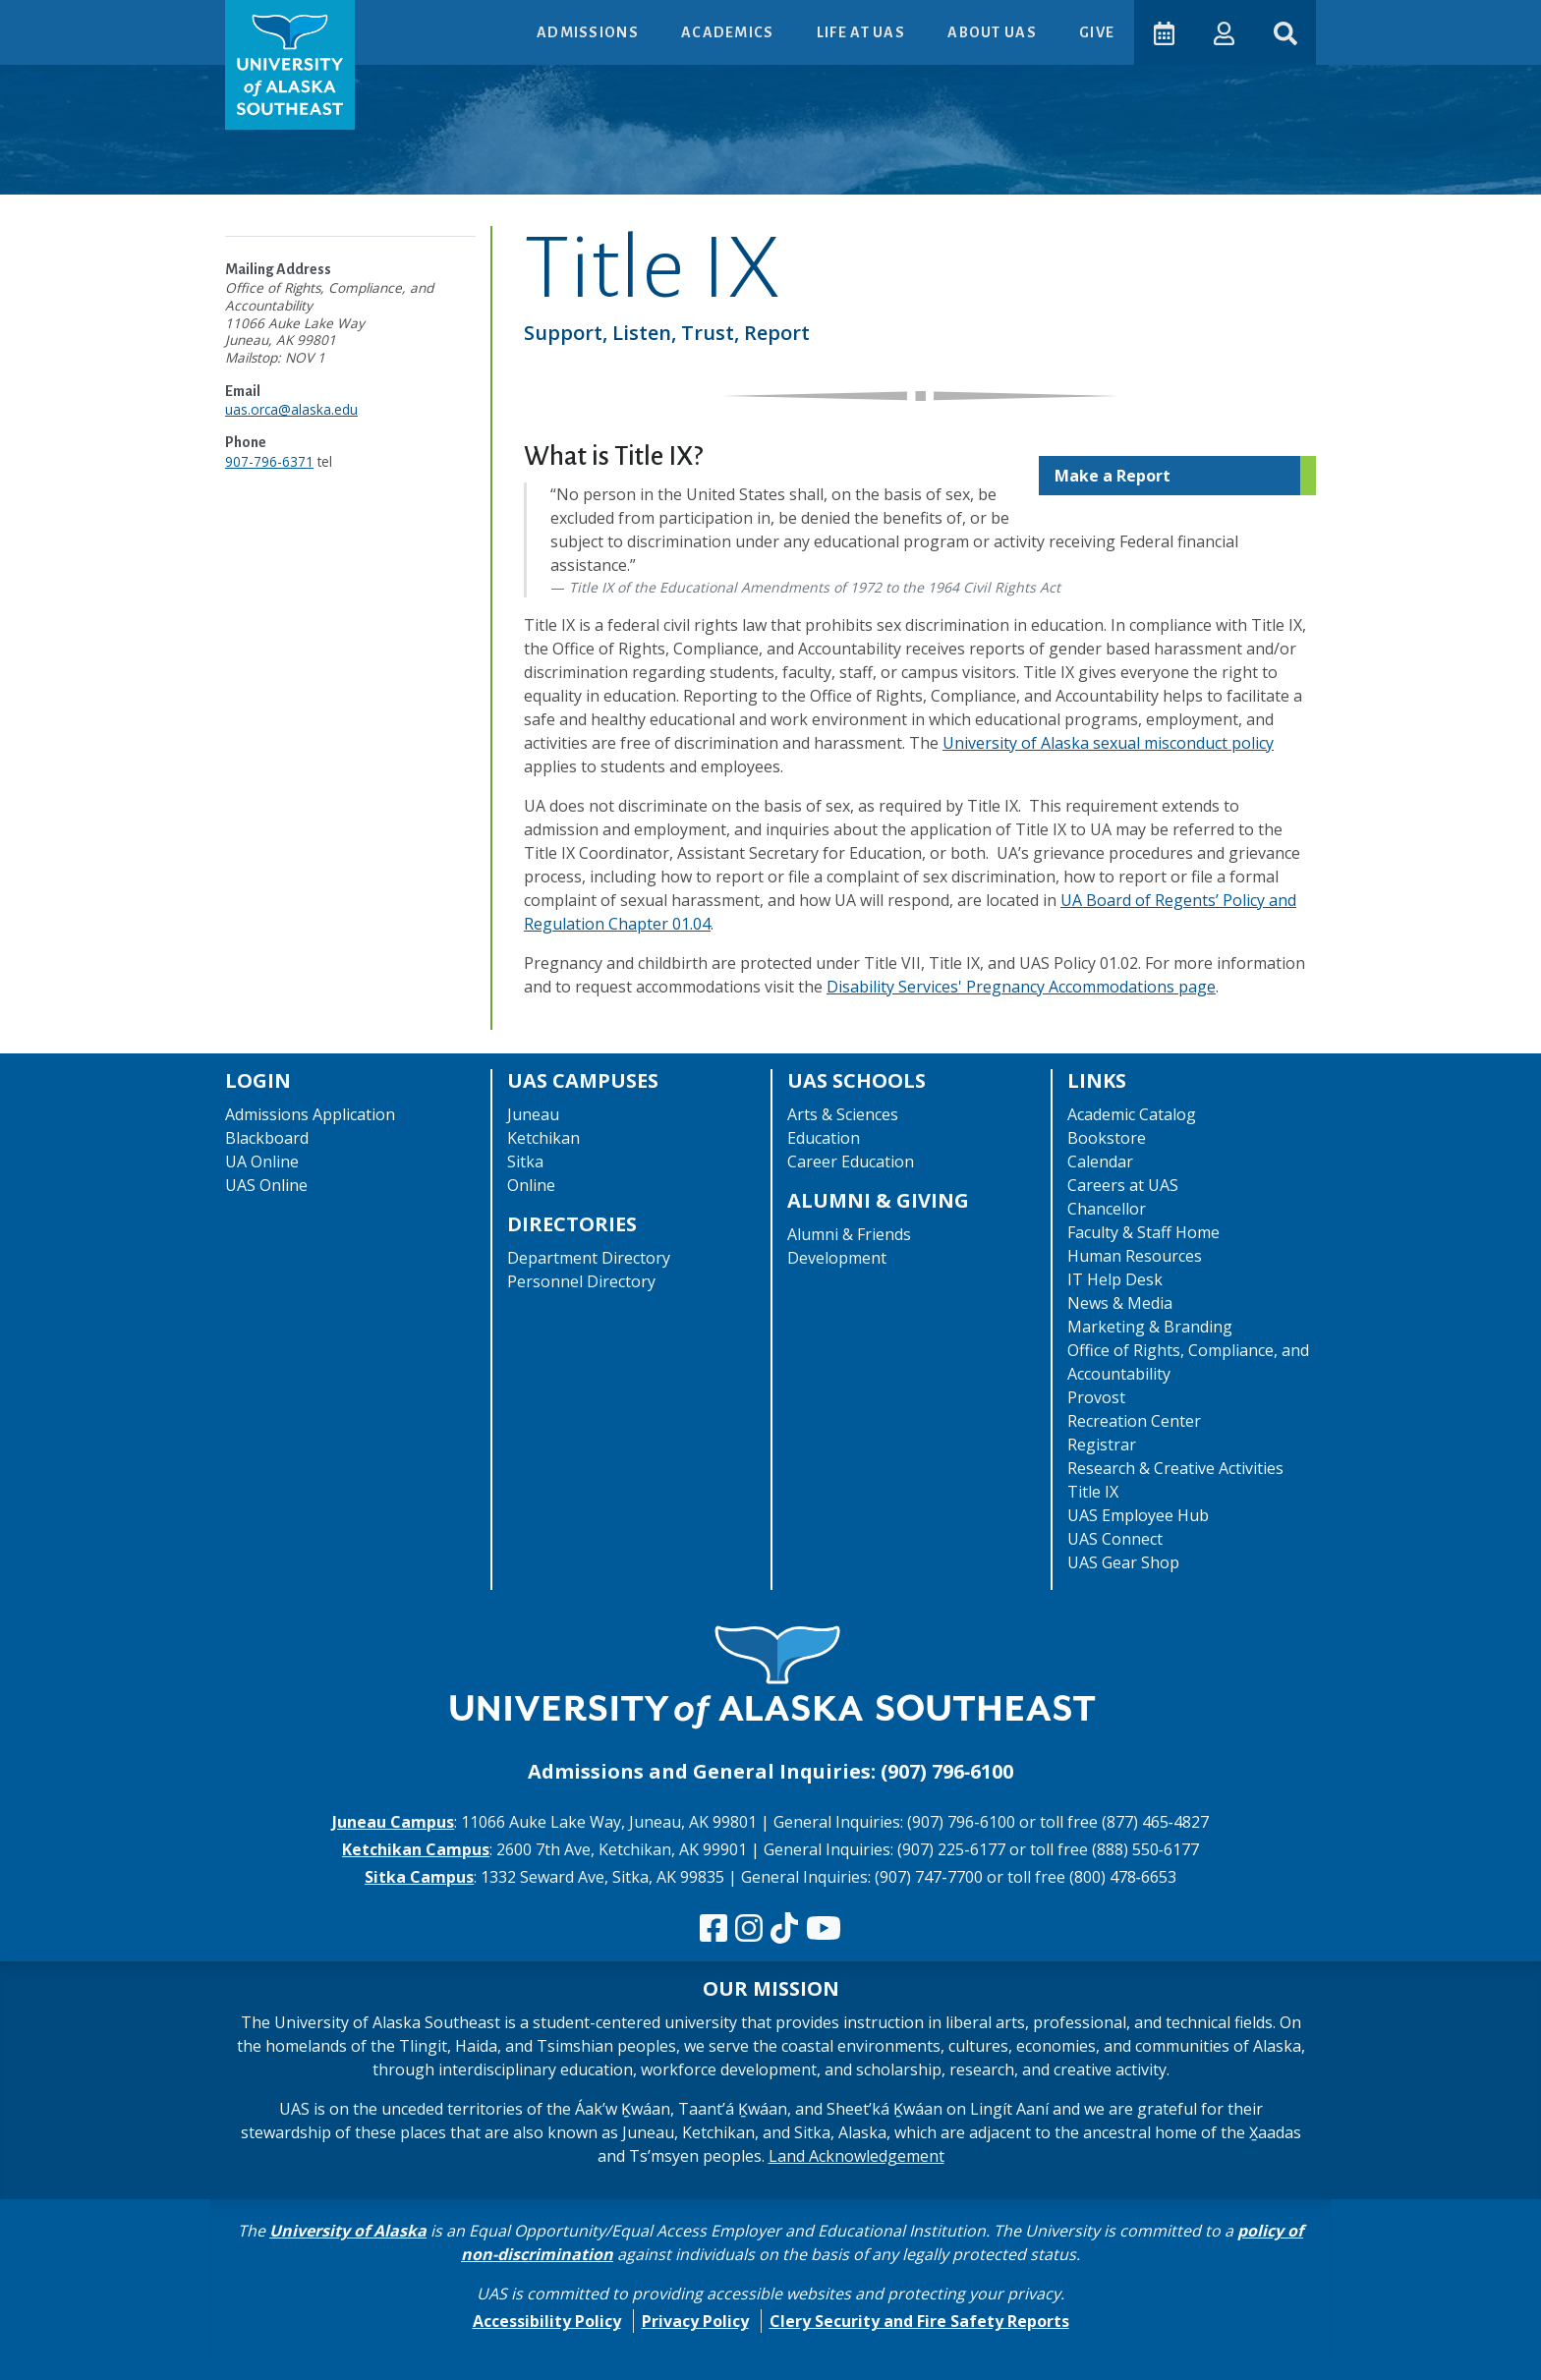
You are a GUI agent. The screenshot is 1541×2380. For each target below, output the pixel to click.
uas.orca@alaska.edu (291, 409)
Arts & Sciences (842, 1114)
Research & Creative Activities (1175, 1468)
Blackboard (267, 1138)
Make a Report (1112, 475)
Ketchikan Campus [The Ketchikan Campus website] (415, 1849)
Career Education (850, 1161)
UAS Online (266, 1185)
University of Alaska (348, 2230)
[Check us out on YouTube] (823, 1929)
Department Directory (588, 1258)
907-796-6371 (269, 461)
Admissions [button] (588, 32)
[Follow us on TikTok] (784, 1929)
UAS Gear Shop (1123, 1562)
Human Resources (1134, 1256)
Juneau (533, 1114)
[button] (1223, 32)
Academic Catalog (1131, 1114)
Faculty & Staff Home (1143, 1232)
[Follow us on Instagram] (749, 1929)
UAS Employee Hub (1138, 1515)
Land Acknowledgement (856, 2156)
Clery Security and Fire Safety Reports (919, 2321)
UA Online (262, 1161)
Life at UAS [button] (861, 32)
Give (1095, 32)
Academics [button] (728, 32)
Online (531, 1185)
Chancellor (1106, 1208)
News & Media (1119, 1303)
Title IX (1092, 1491)
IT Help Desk (1115, 1279)
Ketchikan (543, 1138)
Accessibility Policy (547, 2321)
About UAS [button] (992, 32)
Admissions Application (310, 1114)
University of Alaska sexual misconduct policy (1108, 743)
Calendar (1100, 1161)
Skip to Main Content (92, 19)
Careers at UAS (1122, 1185)
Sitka (525, 1161)
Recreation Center (1134, 1421)
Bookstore (1106, 1138)
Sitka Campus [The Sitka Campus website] (419, 1877)
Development (836, 1258)
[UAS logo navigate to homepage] (290, 65)
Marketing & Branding (1149, 1326)
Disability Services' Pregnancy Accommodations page (1021, 986)
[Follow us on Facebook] (713, 1929)
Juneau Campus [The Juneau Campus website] (393, 1822)
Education (823, 1138)
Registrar (1101, 1444)
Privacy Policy (695, 2321)
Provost (1096, 1397)
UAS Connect (1115, 1539)
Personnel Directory (581, 1281)
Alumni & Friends (849, 1234)
